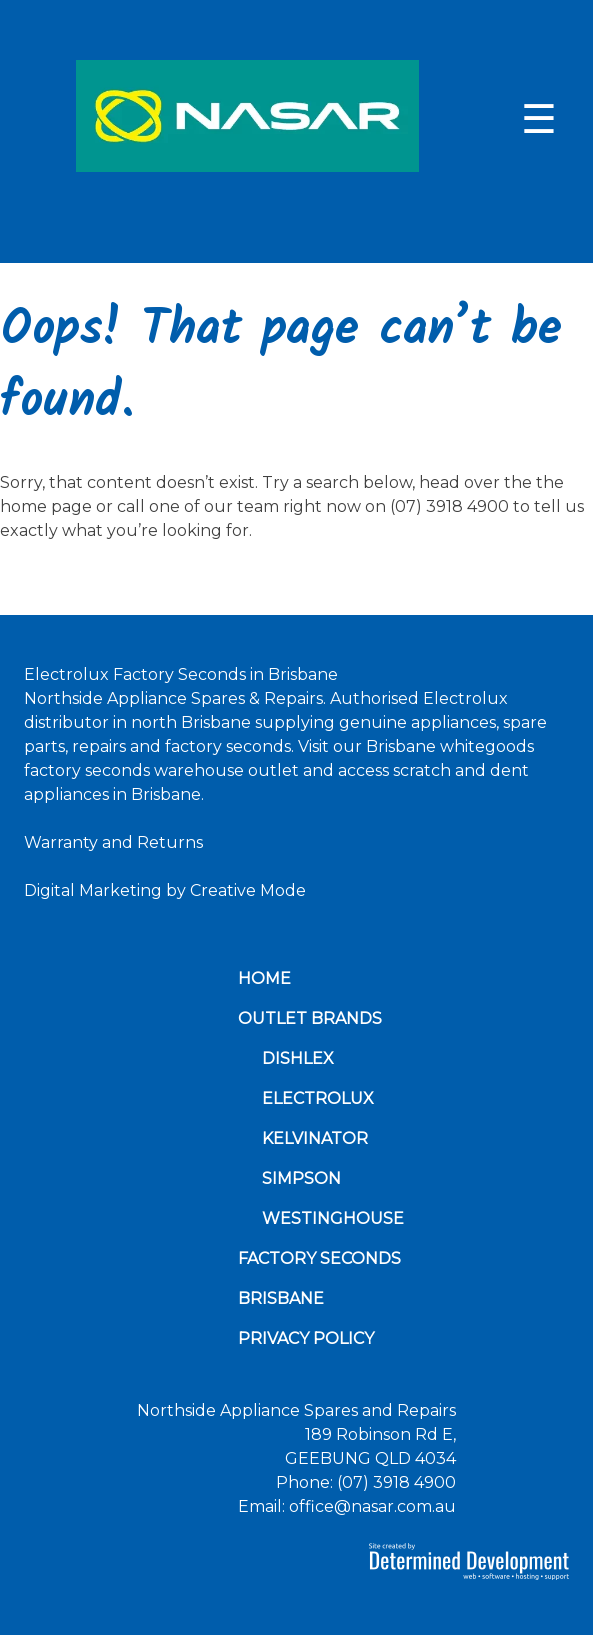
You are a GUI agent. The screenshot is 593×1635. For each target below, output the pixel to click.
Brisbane (281, 1298)
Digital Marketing (93, 890)
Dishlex (298, 1058)
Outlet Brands (310, 1018)
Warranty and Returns (113, 842)
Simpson (301, 1178)
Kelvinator (315, 1138)
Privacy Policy (306, 1338)
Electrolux (318, 1098)
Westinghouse (333, 1218)
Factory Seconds (319, 1258)
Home (264, 978)
